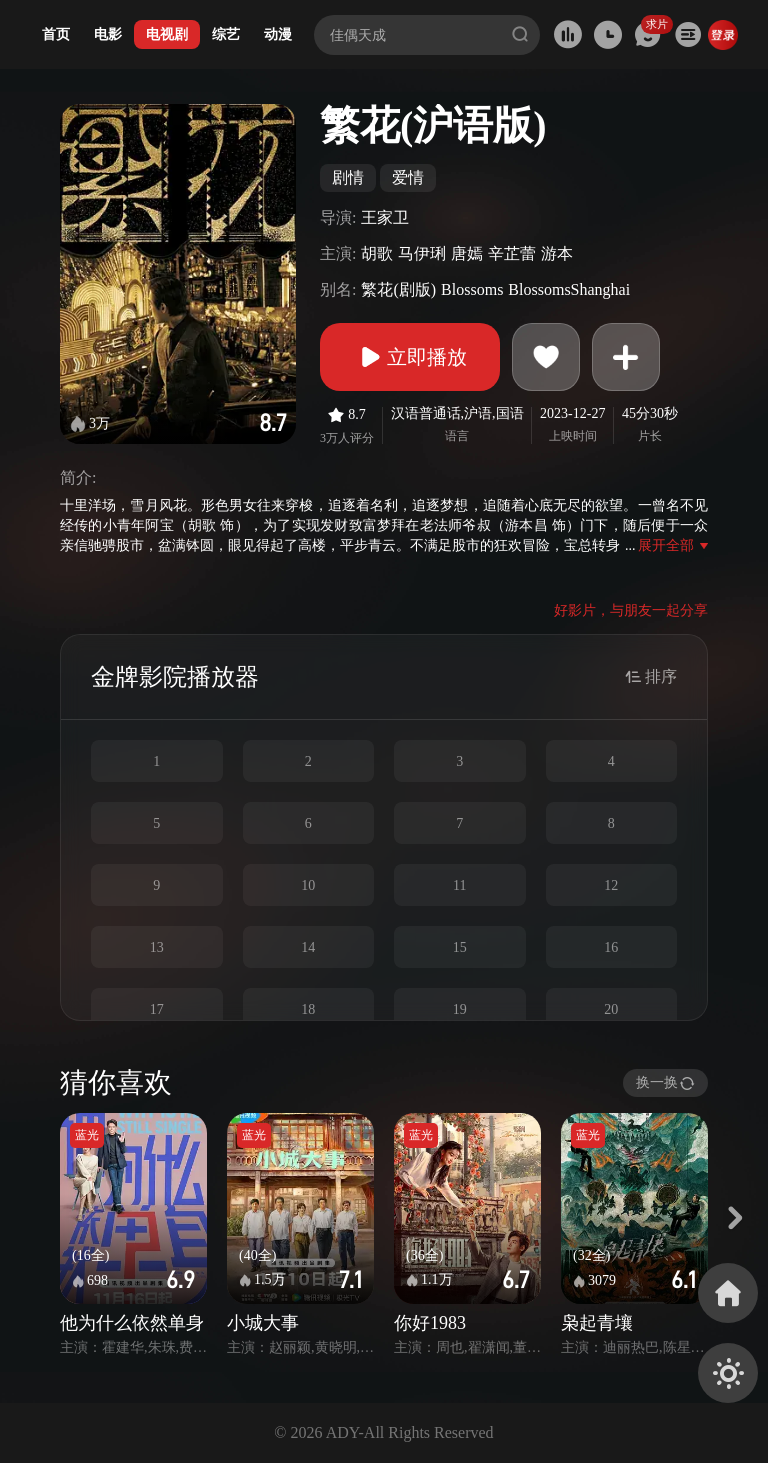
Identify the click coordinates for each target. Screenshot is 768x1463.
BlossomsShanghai (569, 289)
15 (460, 947)
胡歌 (377, 253)
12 (611, 885)
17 (157, 1009)
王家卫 (385, 217)
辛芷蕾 (512, 253)
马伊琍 (422, 253)
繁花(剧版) (398, 289)
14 (308, 947)
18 (308, 1009)
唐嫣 (467, 253)
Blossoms (472, 289)
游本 (557, 253)
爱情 (408, 177)
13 (157, 947)
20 (611, 1009)
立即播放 (410, 357)
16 (611, 947)
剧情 (348, 177)
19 (460, 1009)
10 (308, 885)
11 (459, 885)
